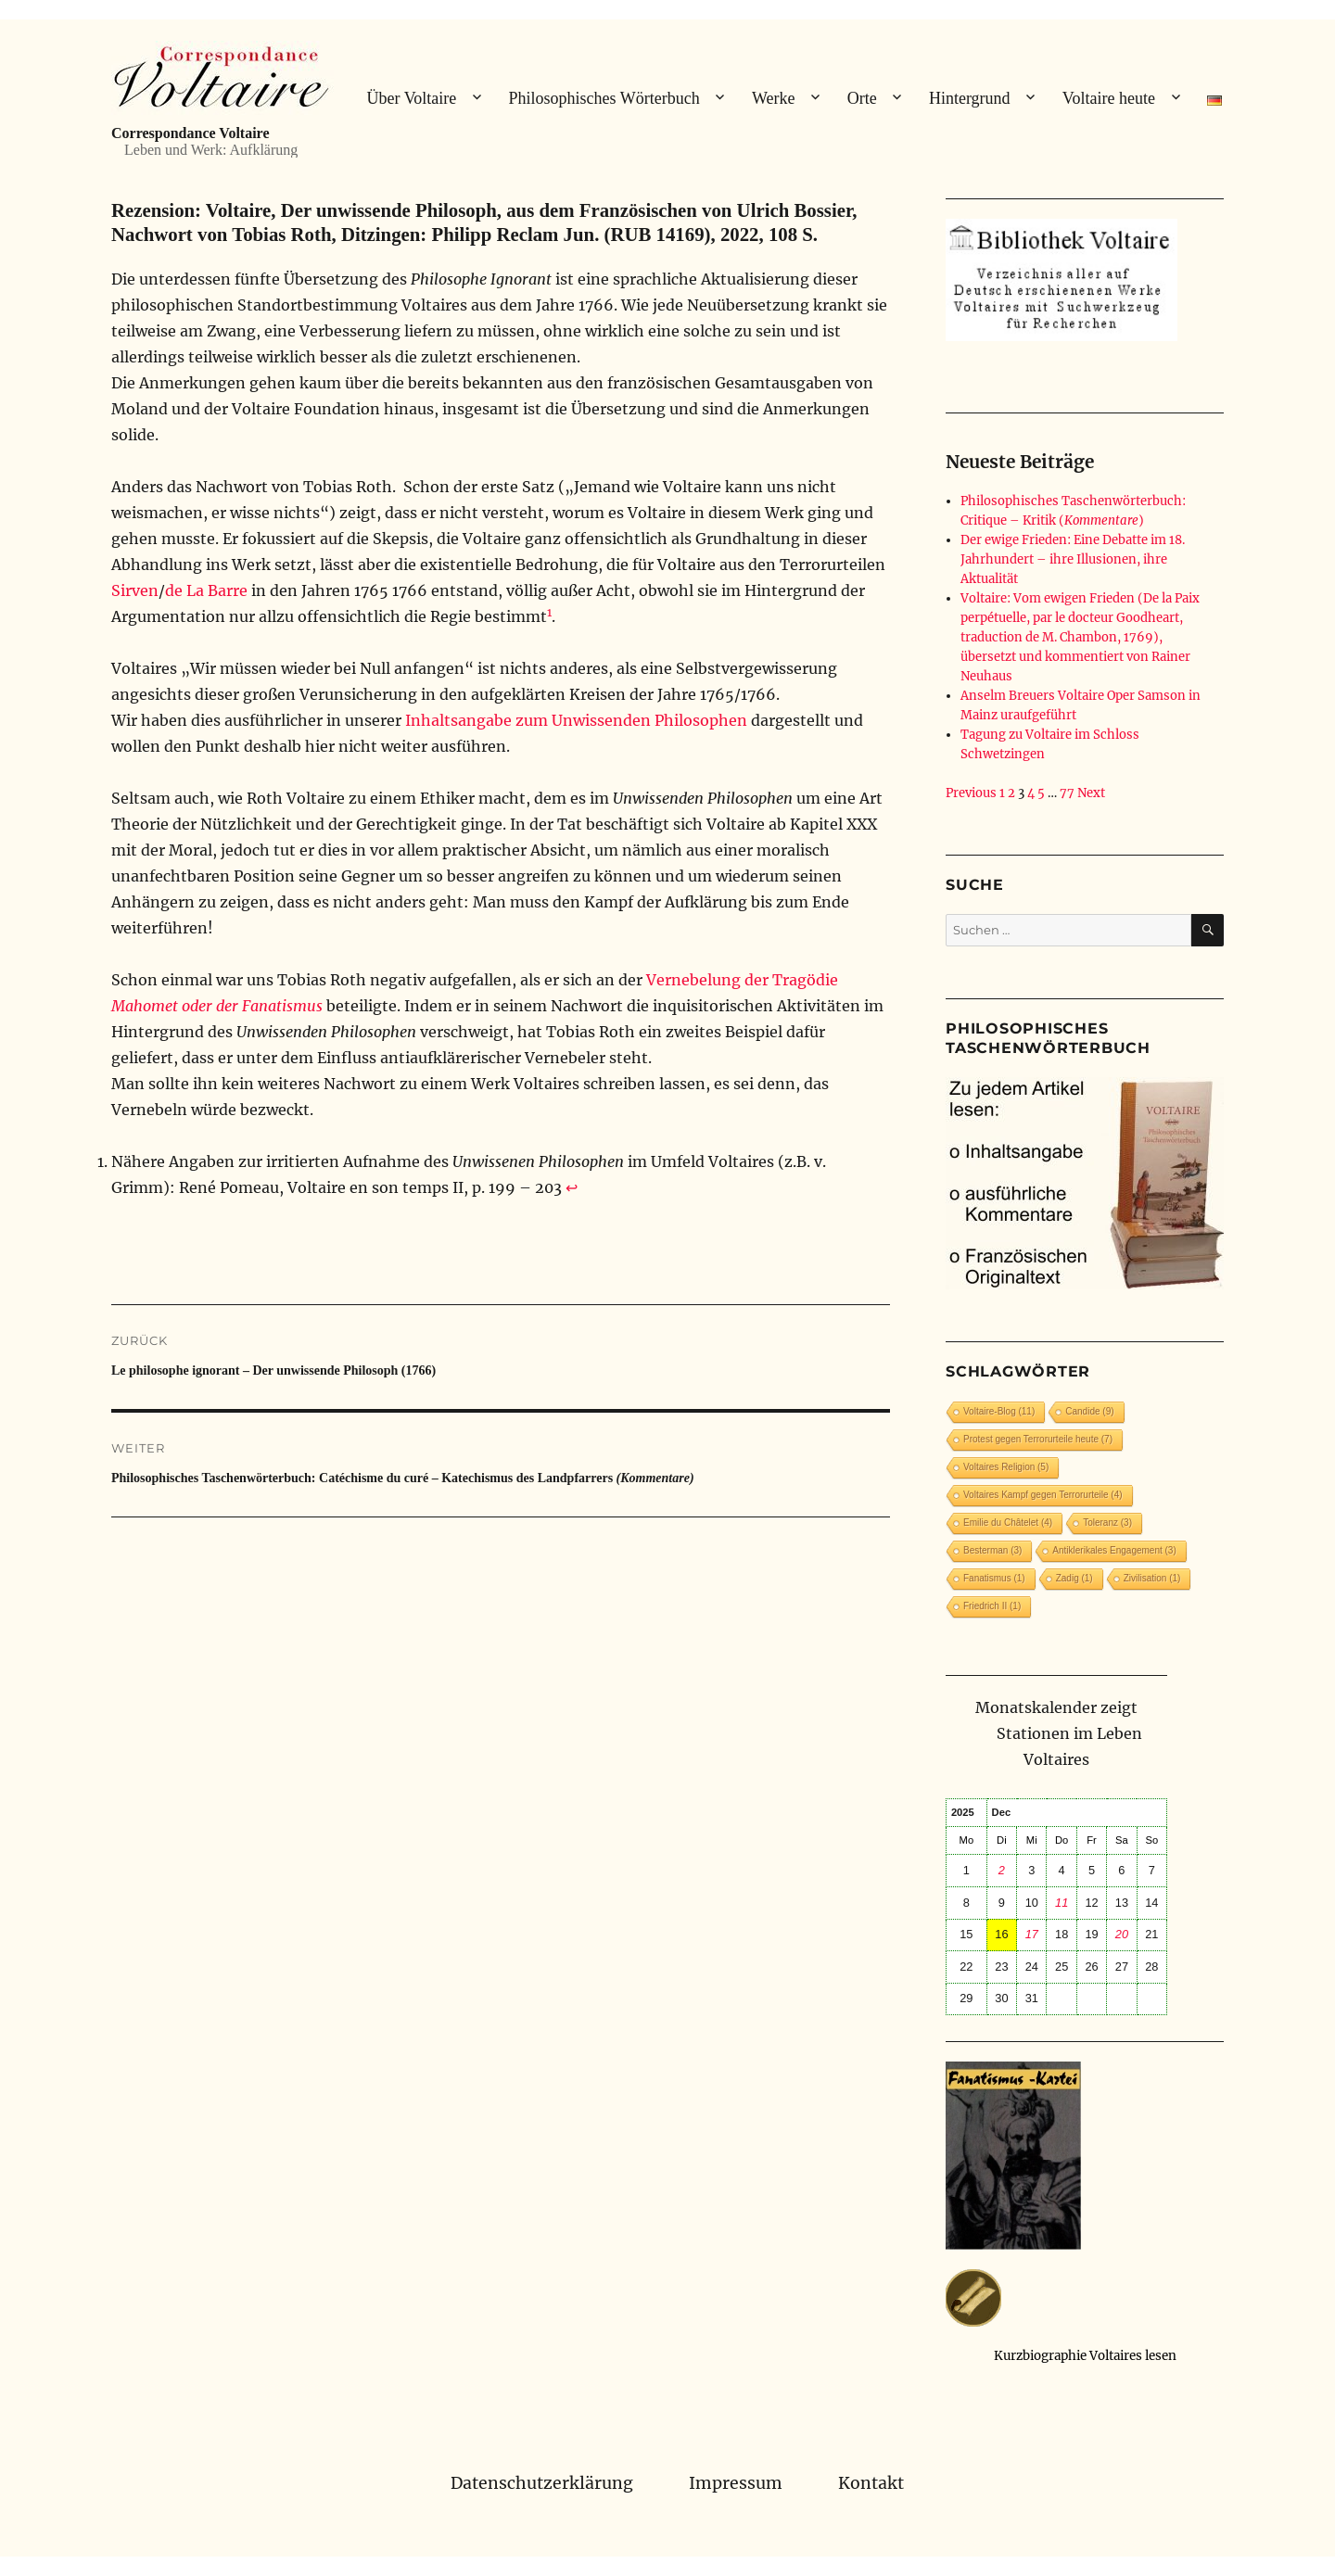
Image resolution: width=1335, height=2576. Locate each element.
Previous (971, 793)
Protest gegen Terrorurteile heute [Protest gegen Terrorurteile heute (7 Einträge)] (1037, 1439)
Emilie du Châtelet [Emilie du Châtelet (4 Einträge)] (1007, 1522)
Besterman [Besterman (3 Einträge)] (992, 1550)
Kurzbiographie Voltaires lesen (1085, 2356)
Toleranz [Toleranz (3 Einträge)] (1107, 1522)
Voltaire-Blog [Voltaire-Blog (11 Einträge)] (999, 1411)
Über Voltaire (411, 98)
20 (1121, 1934)
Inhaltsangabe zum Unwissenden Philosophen (576, 720)
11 (1061, 1903)
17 (1031, 1934)
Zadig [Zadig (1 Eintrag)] (1074, 1578)
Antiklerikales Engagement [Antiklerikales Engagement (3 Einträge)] (1114, 1550)
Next (1091, 793)
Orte (862, 98)
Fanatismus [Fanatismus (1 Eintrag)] (994, 1578)
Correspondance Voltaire (190, 133)
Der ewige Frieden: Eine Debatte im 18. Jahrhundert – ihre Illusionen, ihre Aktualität (1072, 559)
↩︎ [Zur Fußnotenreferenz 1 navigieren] (572, 1187)
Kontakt (871, 2483)
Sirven (135, 590)
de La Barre (206, 590)
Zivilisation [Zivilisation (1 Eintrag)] (1152, 1578)
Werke (773, 98)
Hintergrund (970, 98)
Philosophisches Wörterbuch (604, 98)
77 (1067, 793)
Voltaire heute (1108, 98)
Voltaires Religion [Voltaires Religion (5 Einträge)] (1006, 1467)
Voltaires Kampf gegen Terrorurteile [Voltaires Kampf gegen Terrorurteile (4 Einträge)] (1043, 1495)
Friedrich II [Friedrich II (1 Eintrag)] (992, 1606)
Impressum (735, 2483)
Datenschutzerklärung (542, 2483)
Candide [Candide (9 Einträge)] (1089, 1411)
